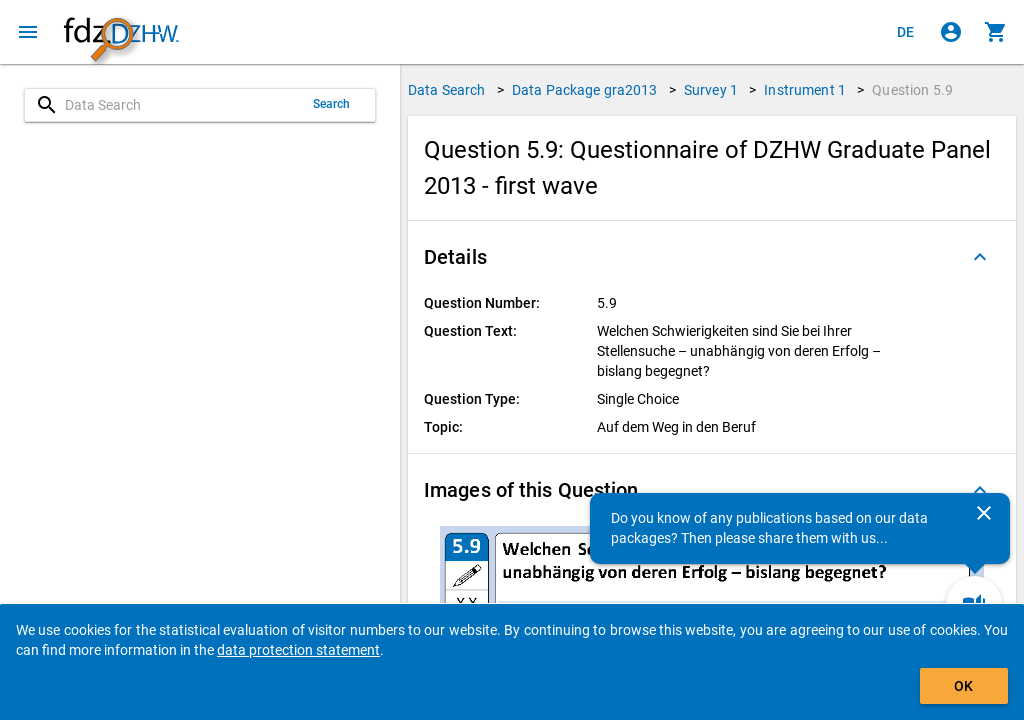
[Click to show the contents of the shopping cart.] (996, 32)
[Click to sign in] (951, 32)
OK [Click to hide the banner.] (963, 686)
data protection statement (298, 650)
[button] (712, 257)
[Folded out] (980, 257)
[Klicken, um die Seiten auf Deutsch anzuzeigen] (906, 32)
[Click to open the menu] (28, 32)
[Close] (984, 513)
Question (912, 90)
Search (332, 104)
